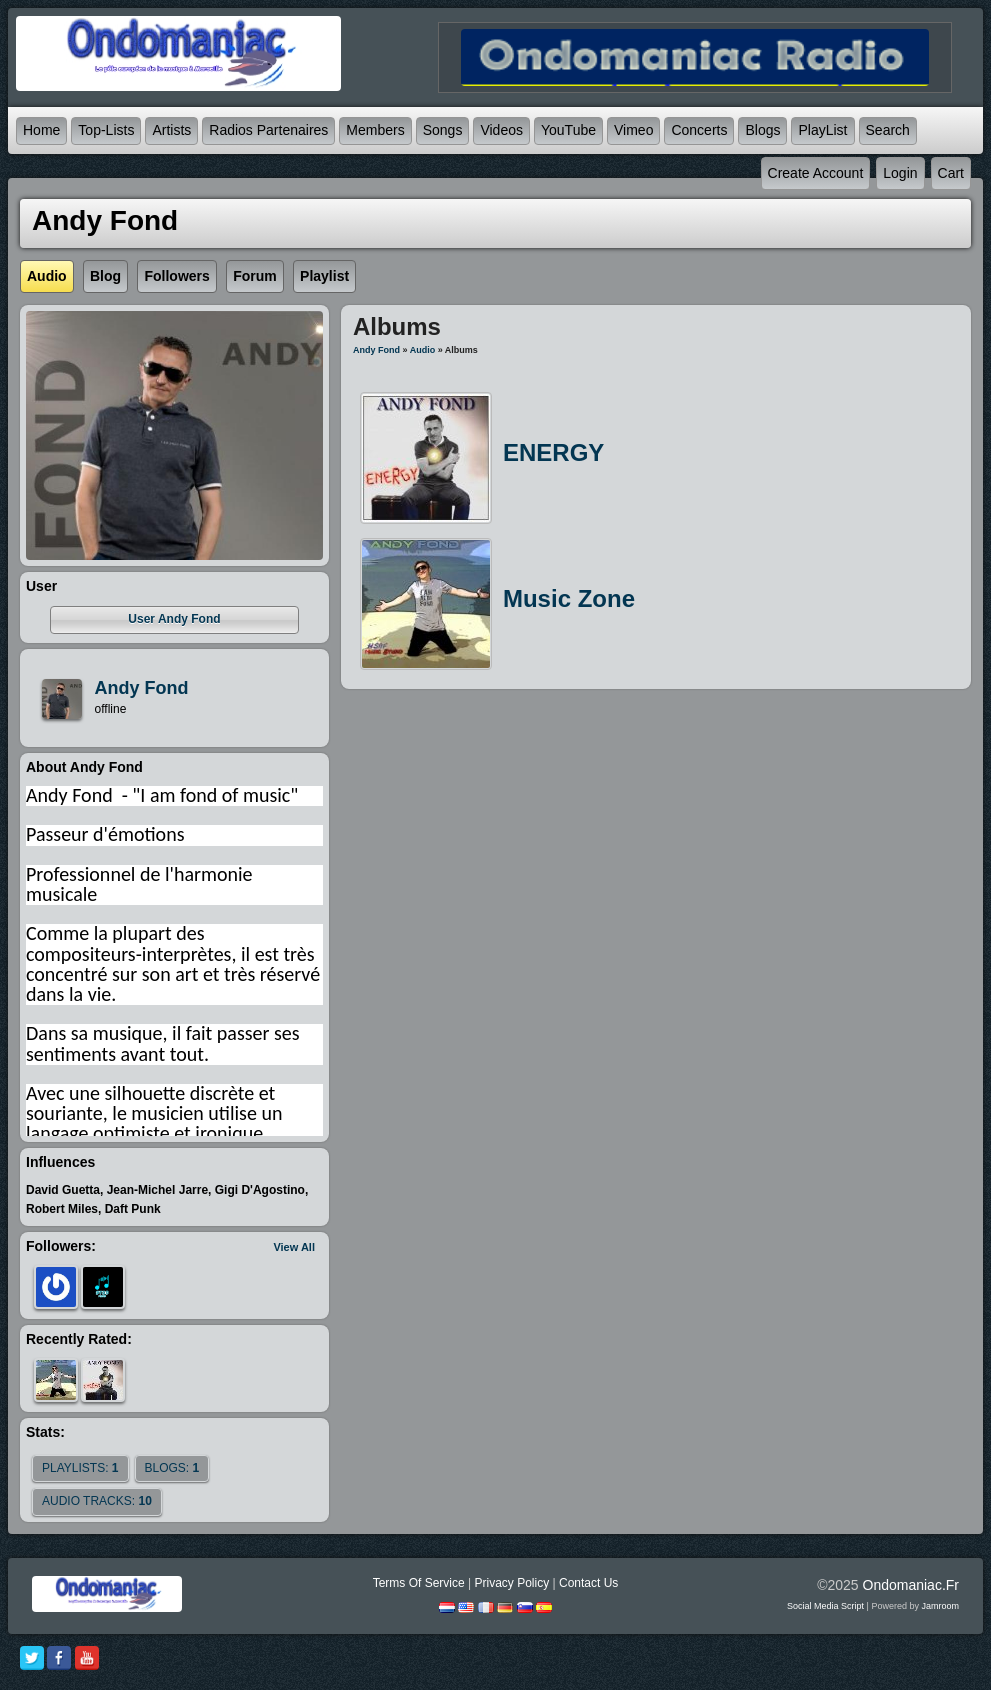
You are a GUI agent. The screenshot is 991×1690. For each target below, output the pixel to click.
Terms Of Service (419, 1583)
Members (375, 130)
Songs (443, 130)
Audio (423, 350)
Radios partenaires (268, 130)
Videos (501, 130)
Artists (171, 130)
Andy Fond (376, 350)
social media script (825, 1606)
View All (294, 1247)
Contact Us (588, 1583)
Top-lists (106, 130)
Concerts (699, 130)
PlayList (822, 130)
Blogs (762, 130)
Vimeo (633, 130)
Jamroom (940, 1606)
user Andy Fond (174, 619)
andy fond (142, 688)
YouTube (568, 130)
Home (41, 130)
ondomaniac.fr (911, 1585)
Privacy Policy (511, 1583)
